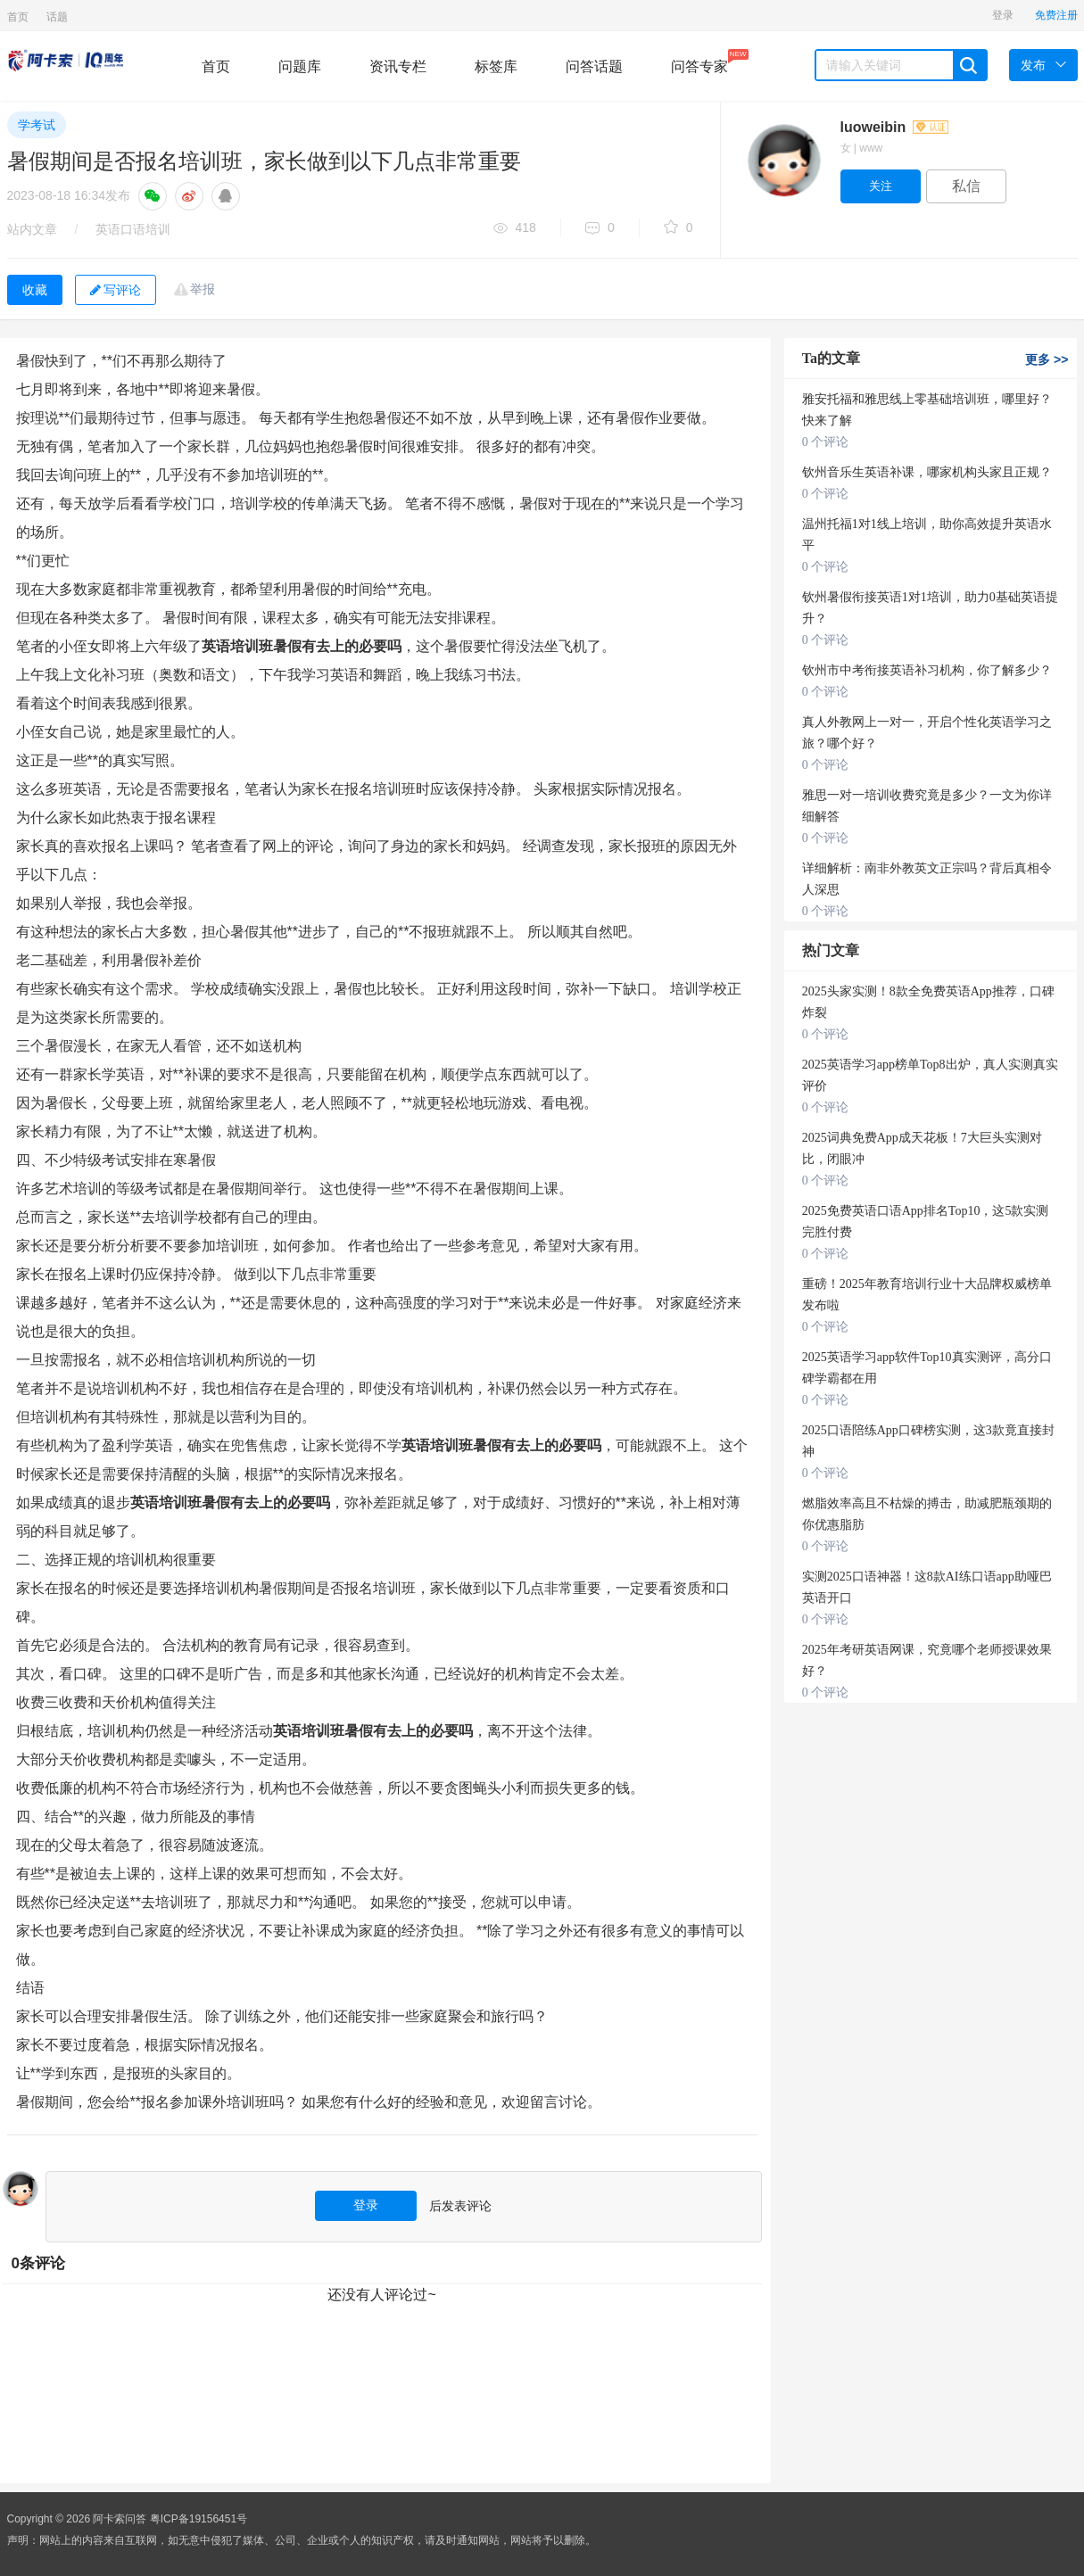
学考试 (36, 125)
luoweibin (894, 127)
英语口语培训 (132, 229)
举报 (202, 289)
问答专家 (699, 61)
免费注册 (1056, 15)
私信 (966, 186)
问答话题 (594, 66)
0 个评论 (825, 442)
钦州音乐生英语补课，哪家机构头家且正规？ (927, 472)
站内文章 (32, 229)
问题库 (299, 66)
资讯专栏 (397, 66)
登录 (1003, 15)
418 (514, 228)
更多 (1046, 359)
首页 (18, 17)
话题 (57, 17)
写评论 (115, 290)
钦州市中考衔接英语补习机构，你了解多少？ (927, 670)
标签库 (496, 66)
